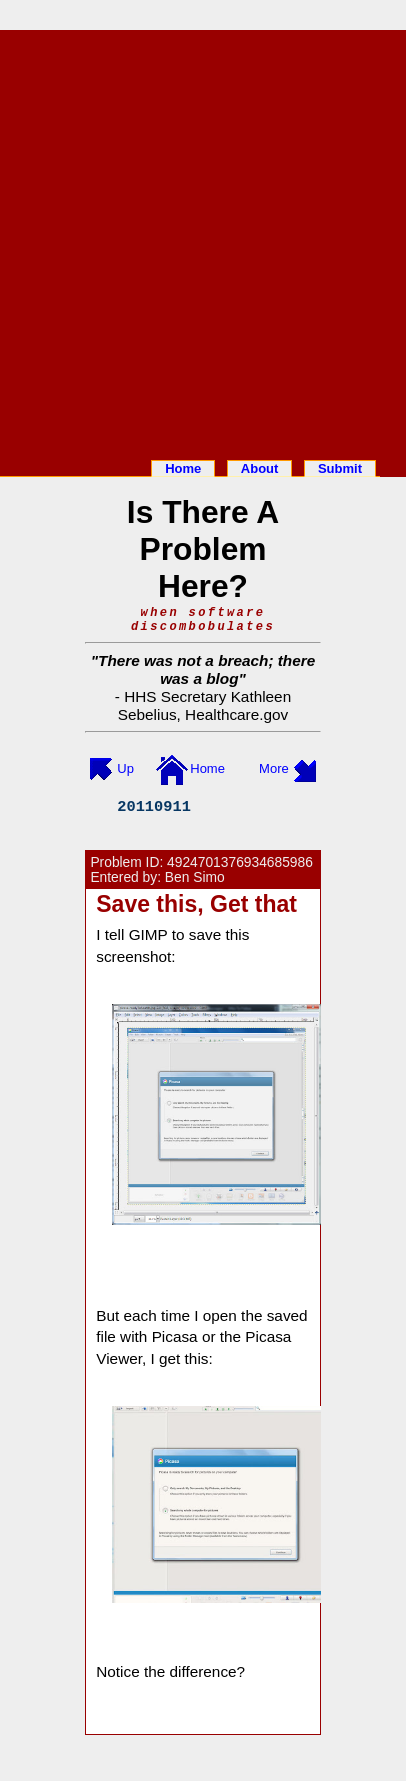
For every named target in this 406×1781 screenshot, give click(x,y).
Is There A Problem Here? (203, 549)
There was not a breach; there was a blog (206, 669)
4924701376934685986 (240, 862)
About (260, 468)
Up (125, 768)
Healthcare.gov (236, 714)
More (274, 768)
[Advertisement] (203, 241)
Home (183, 468)
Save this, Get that (196, 904)
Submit (340, 468)
